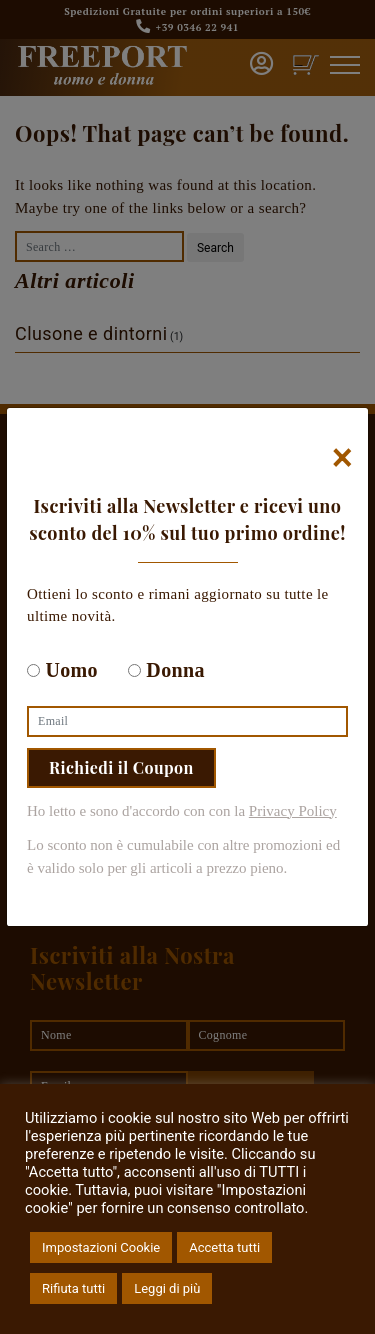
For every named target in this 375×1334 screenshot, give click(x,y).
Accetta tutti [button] (224, 1247)
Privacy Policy (293, 811)
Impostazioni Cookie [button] (101, 1247)
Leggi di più (167, 1288)
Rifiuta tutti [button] (73, 1288)
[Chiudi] (342, 458)
